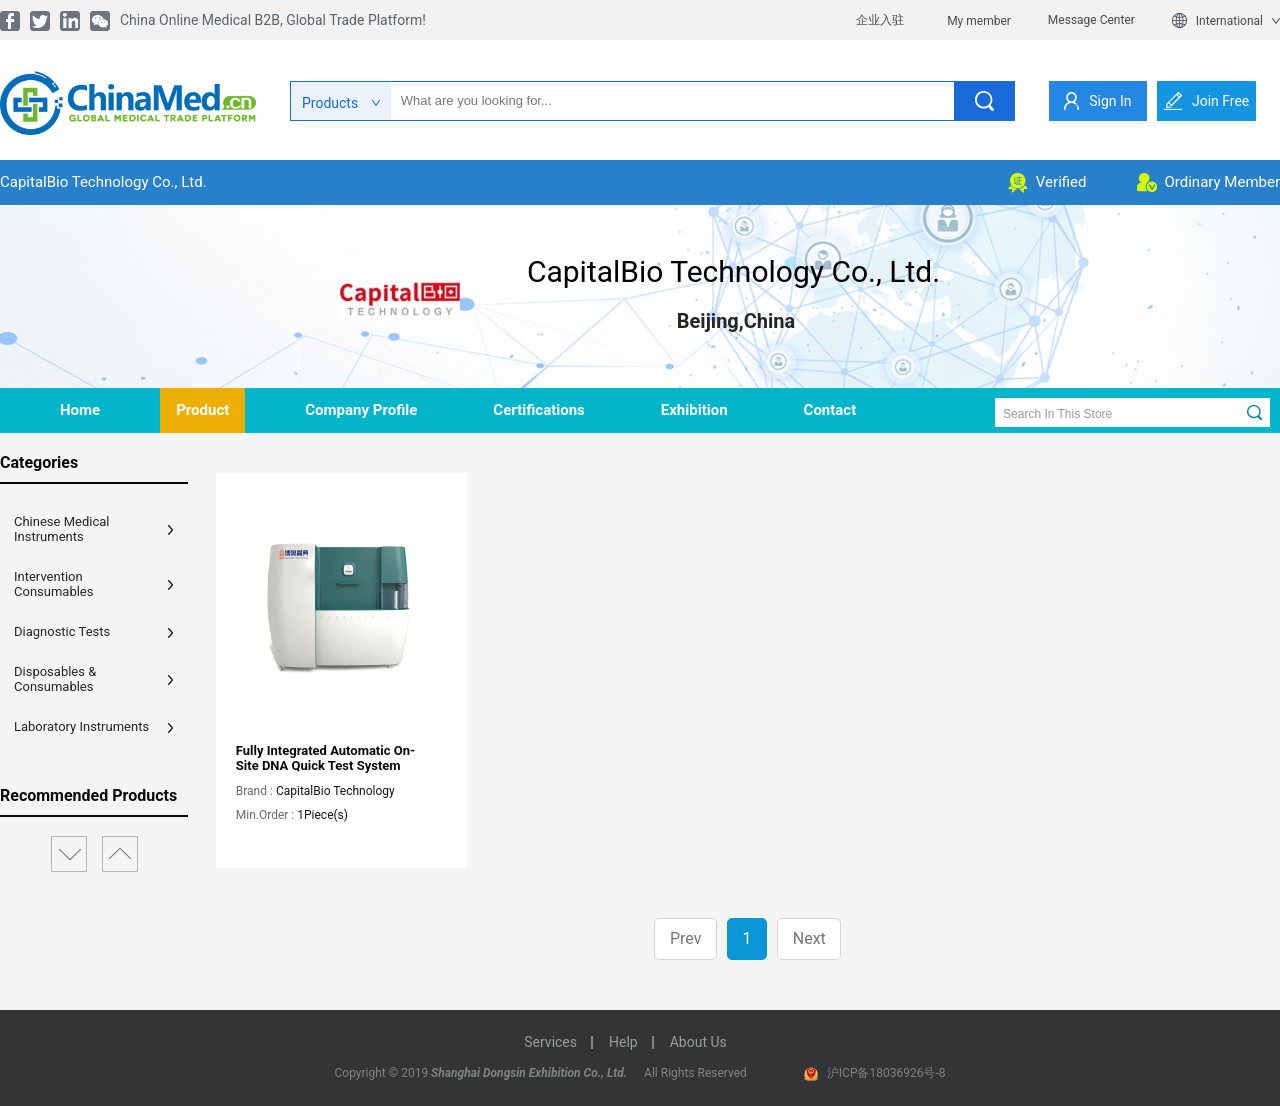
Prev (686, 938)
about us (698, 1042)
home (80, 410)
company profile (361, 410)
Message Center (1091, 20)
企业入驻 (880, 20)
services (550, 1042)
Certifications (538, 410)
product (202, 410)
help (623, 1042)
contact (830, 410)
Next (809, 938)
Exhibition (694, 410)
